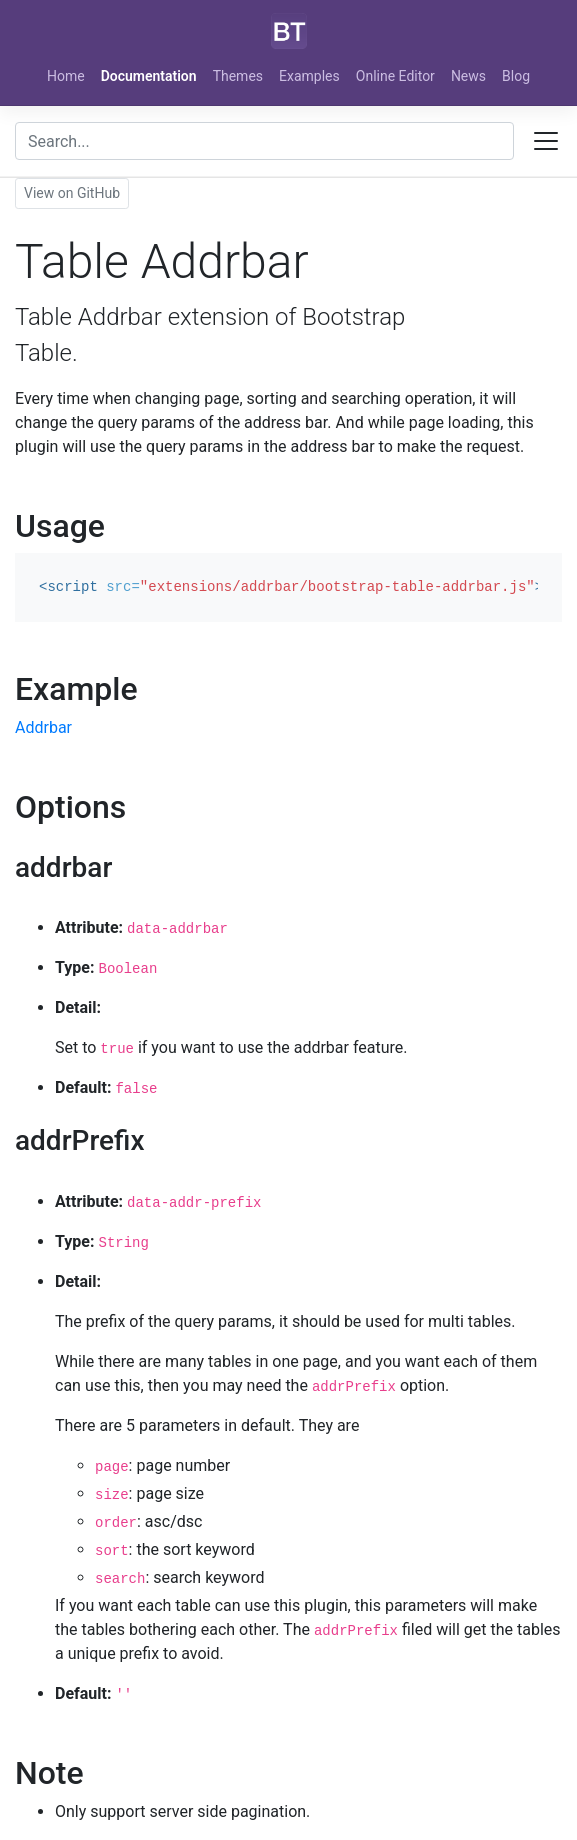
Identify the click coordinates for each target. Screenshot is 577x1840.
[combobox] (264, 141)
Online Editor (395, 76)
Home (66, 76)
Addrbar (43, 727)
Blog (516, 76)
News (468, 76)
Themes (238, 76)
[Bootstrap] (289, 31)
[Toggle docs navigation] (546, 141)
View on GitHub (72, 193)
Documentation (149, 76)
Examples (309, 76)
